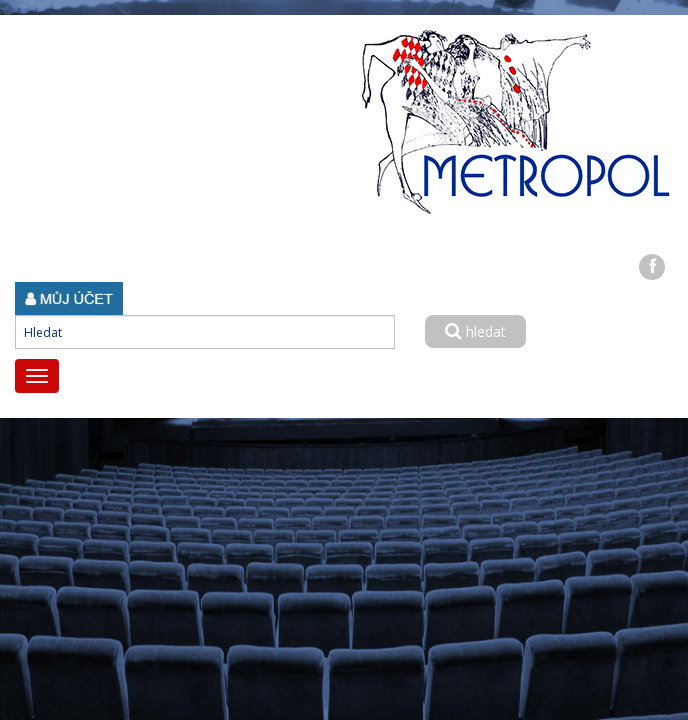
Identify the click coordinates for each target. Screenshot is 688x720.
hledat (475, 331)
